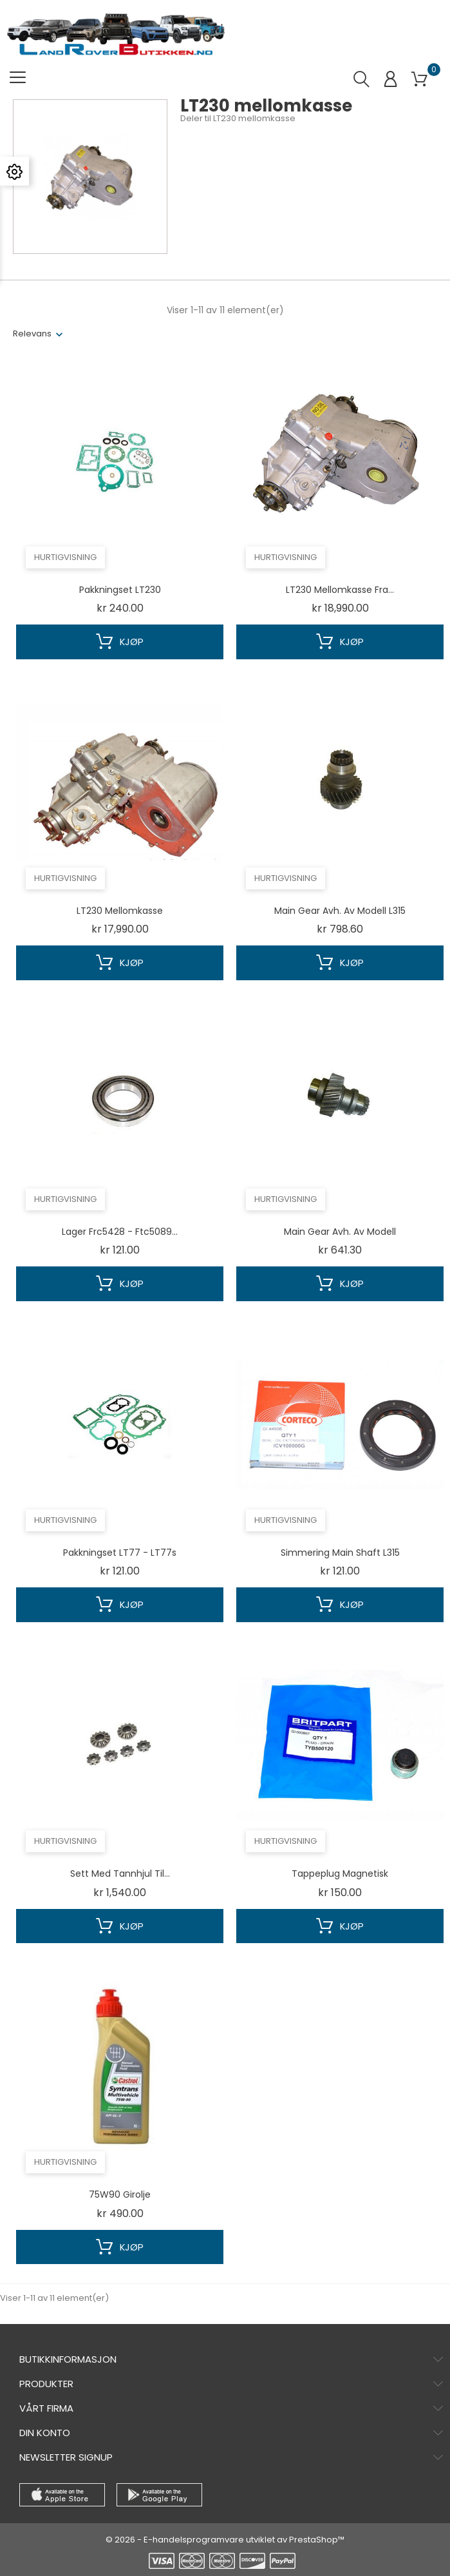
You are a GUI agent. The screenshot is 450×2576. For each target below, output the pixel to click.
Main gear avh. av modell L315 (340, 910)
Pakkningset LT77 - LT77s (119, 1552)
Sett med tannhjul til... (120, 1873)
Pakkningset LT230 (120, 589)
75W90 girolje (120, 2194)
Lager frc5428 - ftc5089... (120, 1231)
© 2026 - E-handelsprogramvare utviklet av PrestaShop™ (225, 2539)
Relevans (32, 333)
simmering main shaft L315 (340, 1552)
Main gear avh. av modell (340, 1231)
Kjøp (120, 642)
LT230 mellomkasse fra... (340, 589)
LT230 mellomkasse (120, 910)
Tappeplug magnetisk (340, 1873)
